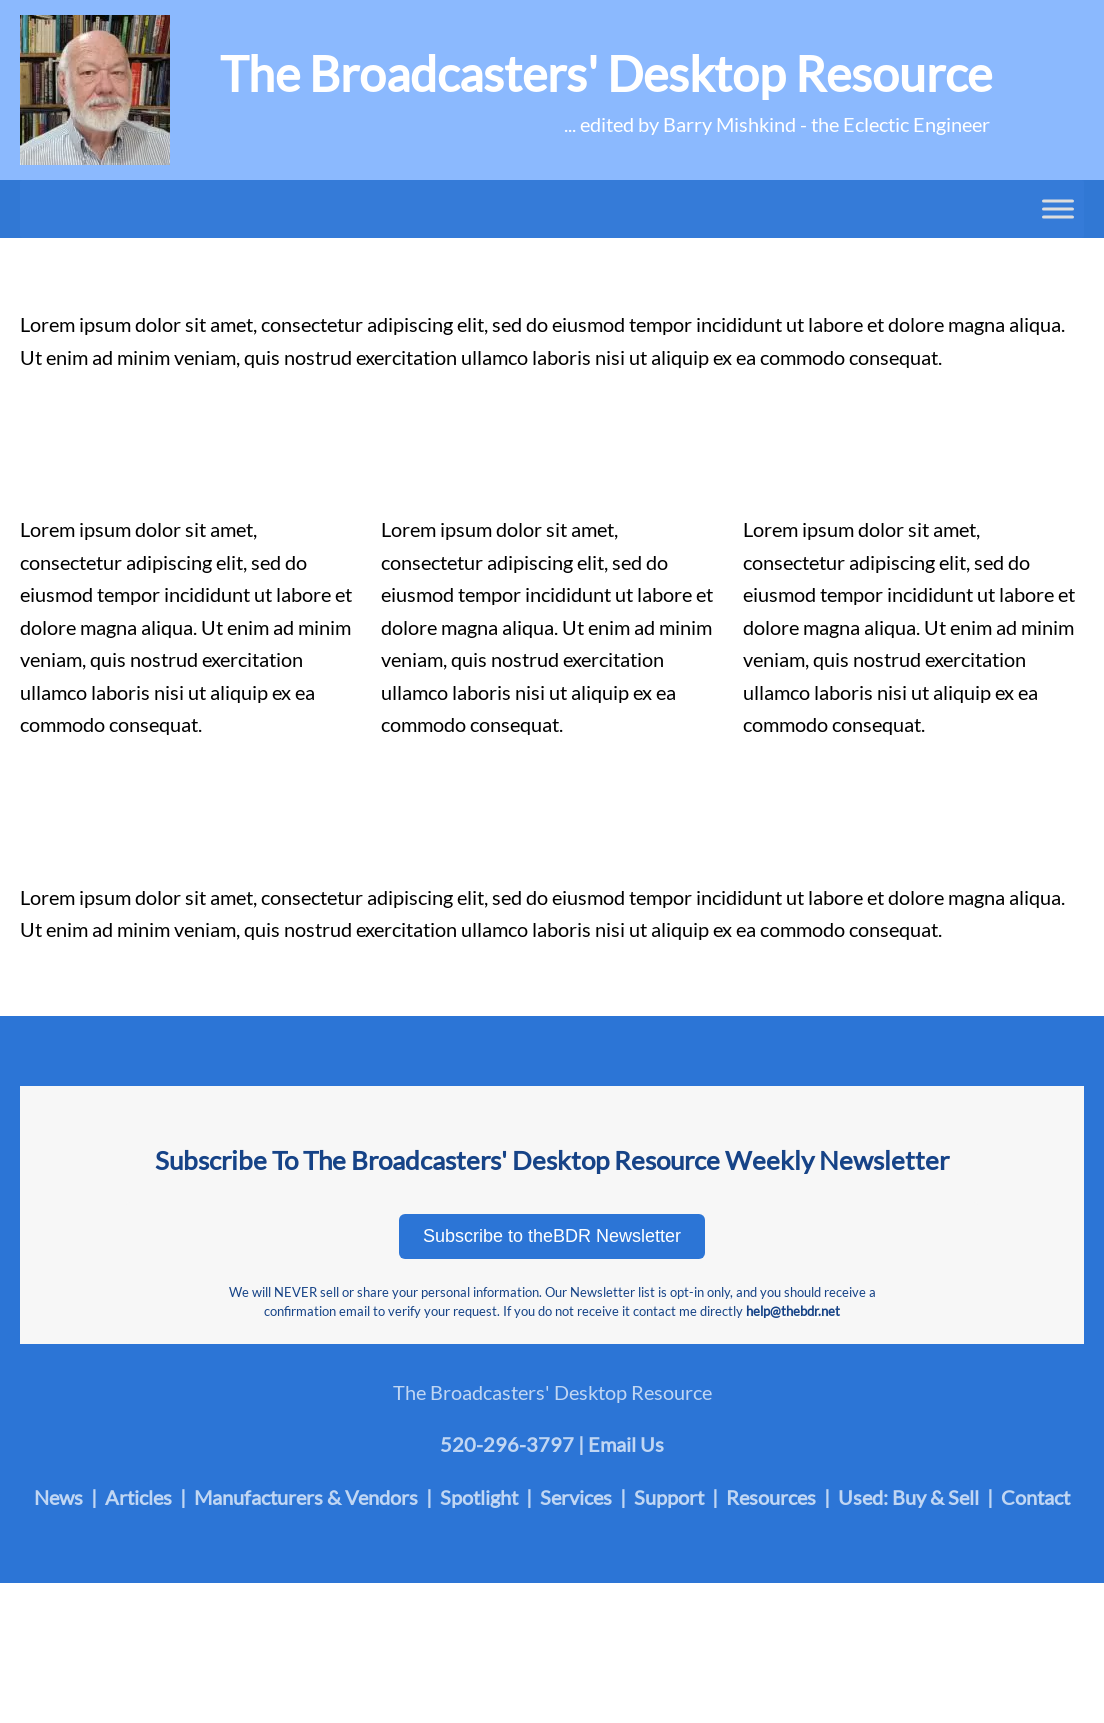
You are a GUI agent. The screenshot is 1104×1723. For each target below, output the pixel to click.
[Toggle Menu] (1058, 208)
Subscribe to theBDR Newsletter (552, 1236)
